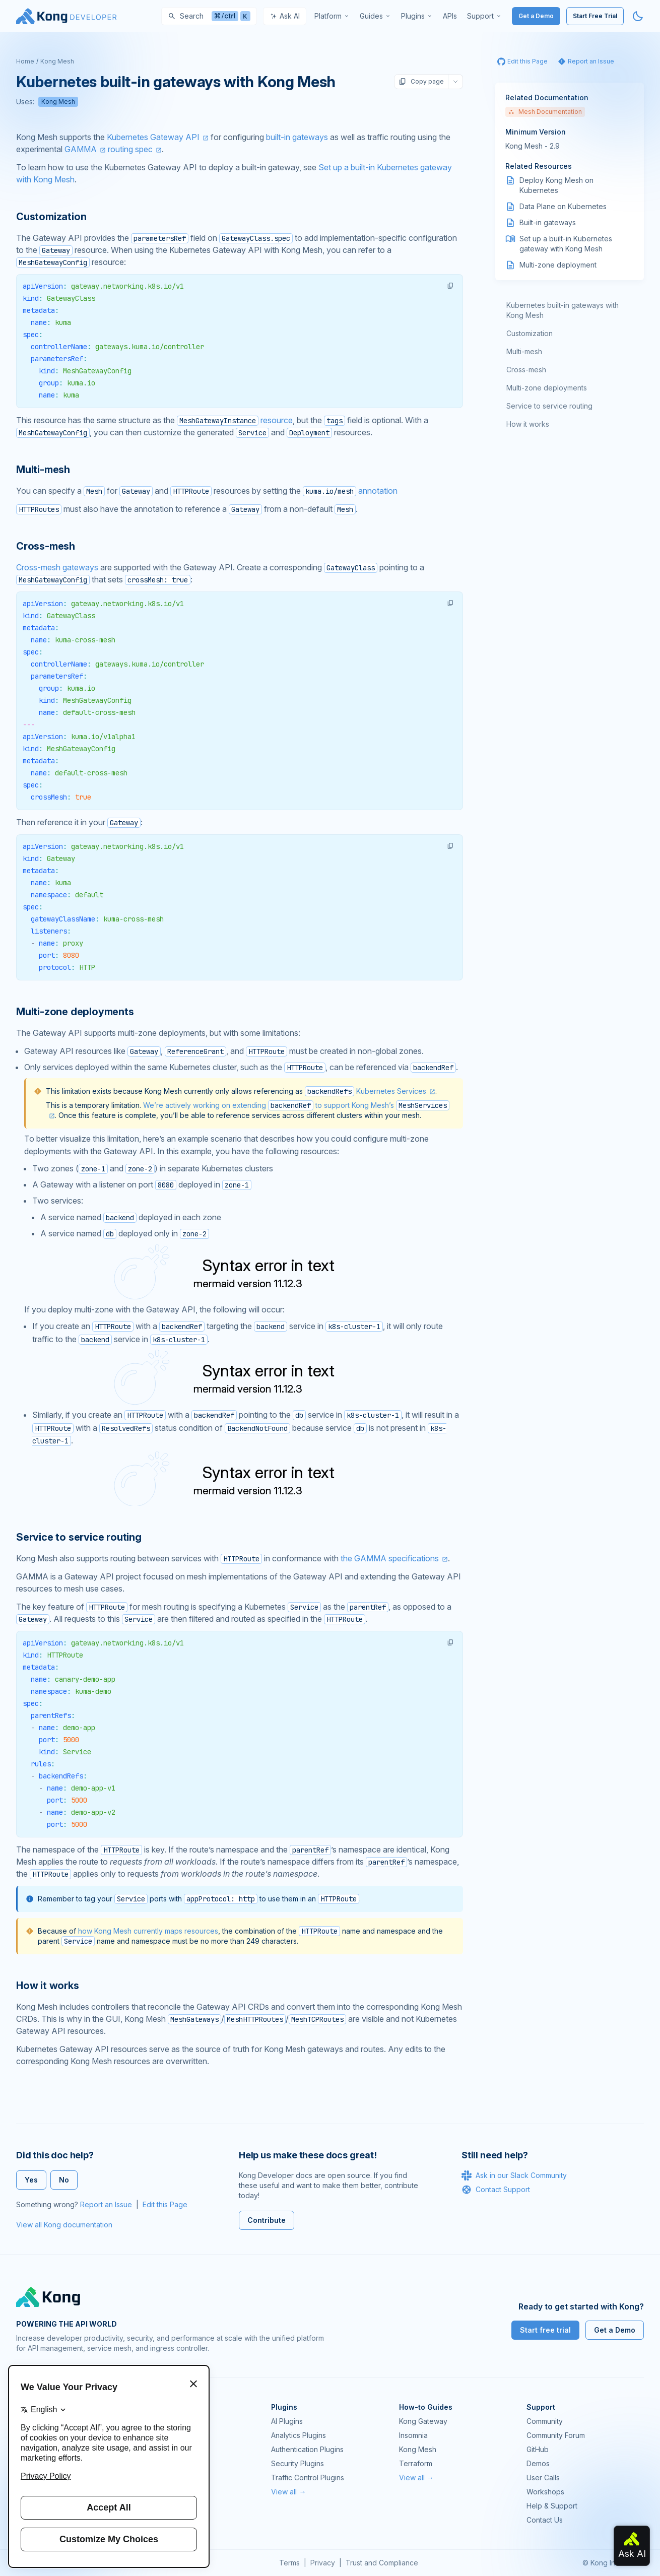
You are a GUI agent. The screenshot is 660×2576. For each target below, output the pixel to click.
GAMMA (80, 149)
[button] (450, 286)
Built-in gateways (547, 222)
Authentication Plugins (307, 2449)
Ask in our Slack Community (514, 2175)
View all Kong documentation (64, 2224)
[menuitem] (332, 16)
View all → (288, 2491)
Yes (31, 2179)
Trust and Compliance (382, 2562)
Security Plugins (297, 2463)
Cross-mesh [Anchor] (45, 546)
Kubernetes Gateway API (153, 137)
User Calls (543, 2477)
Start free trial (545, 2330)
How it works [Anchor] (47, 1985)
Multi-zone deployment (558, 264)
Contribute (266, 2220)
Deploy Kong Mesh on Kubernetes (556, 185)
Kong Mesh (57, 61)
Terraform (415, 2463)
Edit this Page (165, 2204)
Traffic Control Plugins (307, 2477)
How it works (527, 424)
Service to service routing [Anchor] (79, 1537)
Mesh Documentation (545, 111)
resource (235, 420)
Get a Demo (536, 16)
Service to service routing (549, 406)
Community (544, 2421)
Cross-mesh (526, 369)
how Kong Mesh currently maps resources (148, 1931)
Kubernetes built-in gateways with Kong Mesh (562, 310)
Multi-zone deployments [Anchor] (75, 1012)
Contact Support (495, 2190)
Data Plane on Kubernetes (563, 206)
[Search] (209, 16)
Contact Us (544, 2520)
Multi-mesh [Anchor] (43, 470)
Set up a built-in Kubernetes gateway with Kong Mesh (565, 243)
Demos (538, 2463)
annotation (350, 491)
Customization (529, 333)
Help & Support (551, 2505)
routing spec (130, 149)
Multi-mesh (524, 351)
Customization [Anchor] (51, 217)
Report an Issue (106, 2204)
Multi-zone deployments (546, 387)
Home (25, 61)
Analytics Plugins (298, 2435)
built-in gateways (297, 137)
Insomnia (413, 2435)
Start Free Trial (595, 16)
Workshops (545, 2491)
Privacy (322, 2562)
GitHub (537, 2449)
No (64, 2179)
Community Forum (555, 2435)
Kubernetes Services (391, 1091)
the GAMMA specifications (390, 1558)
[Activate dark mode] (638, 16)
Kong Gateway (423, 2421)
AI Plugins (287, 2421)
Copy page (421, 82)
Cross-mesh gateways (57, 567)
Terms (289, 2562)
